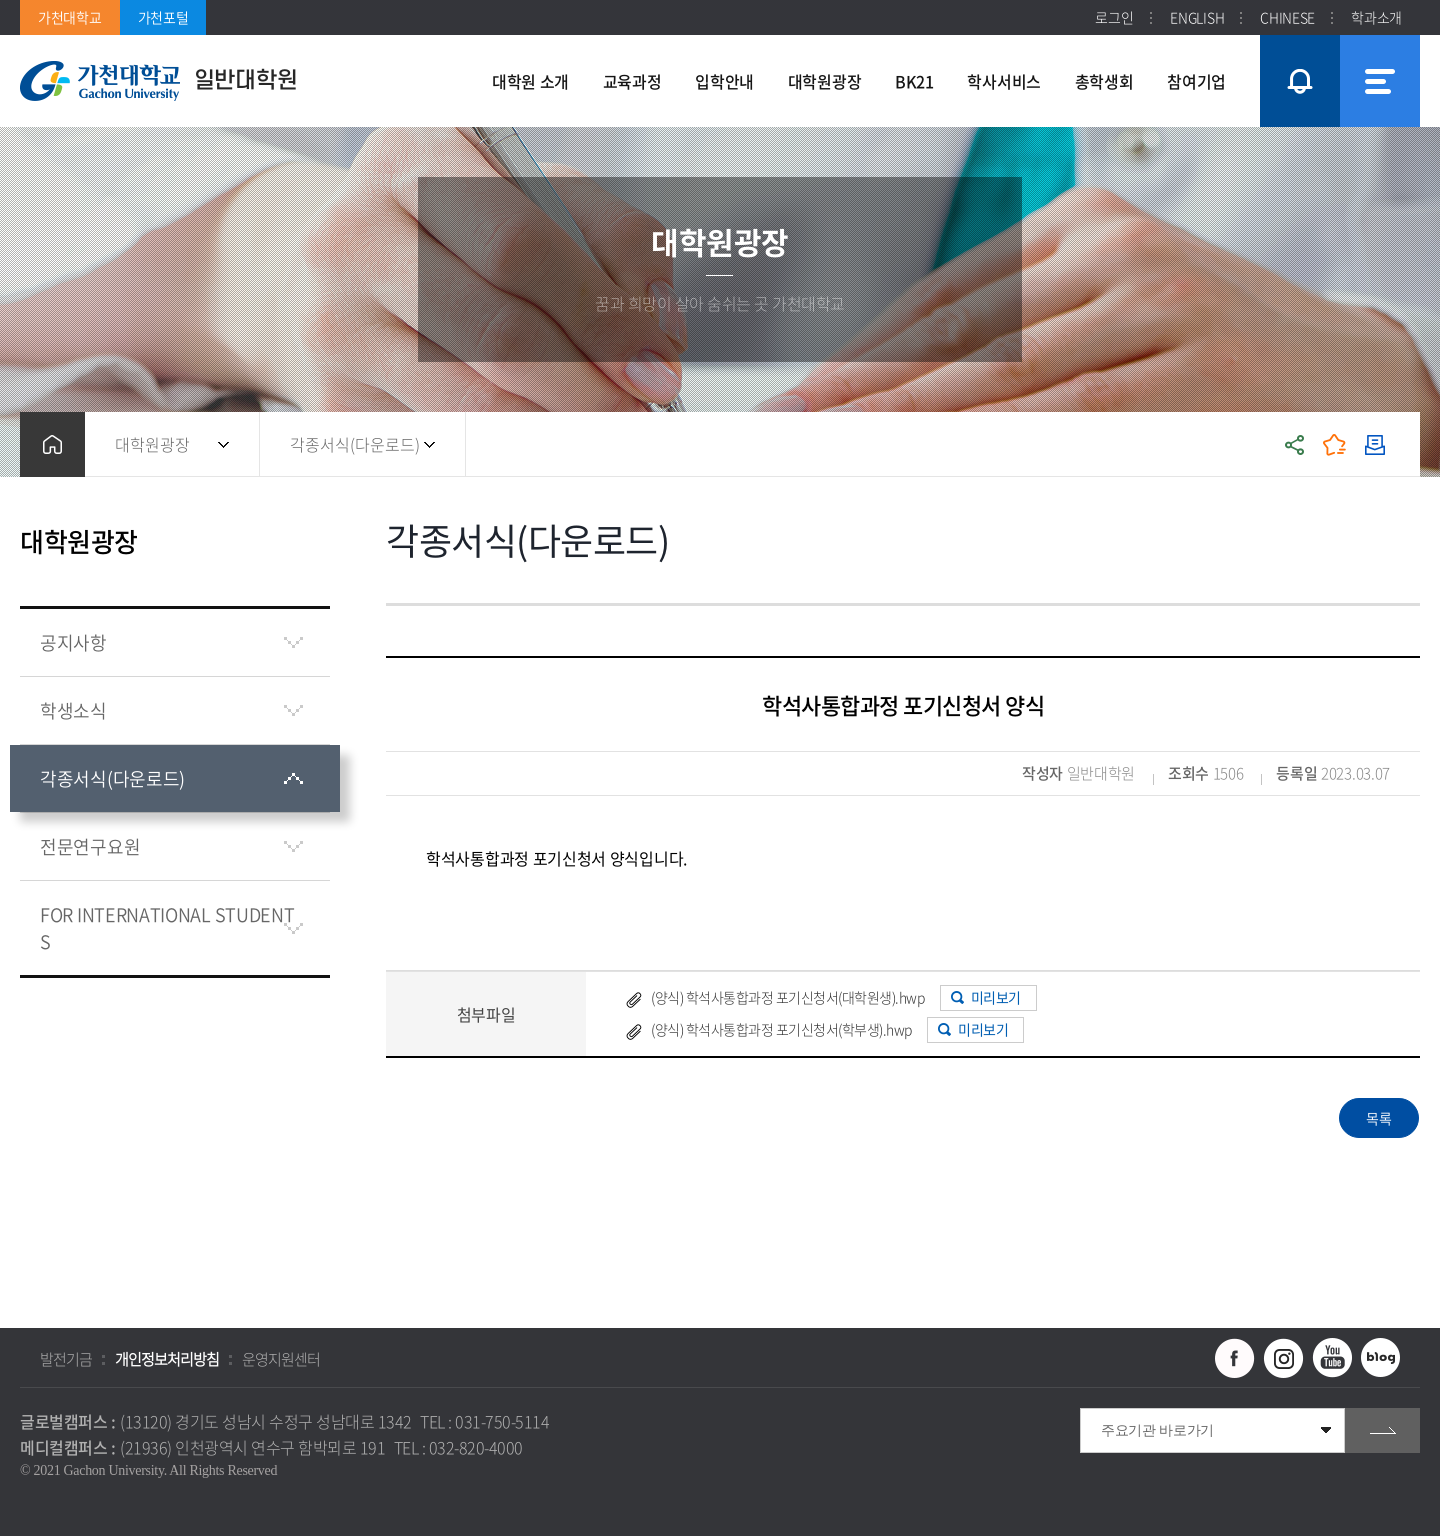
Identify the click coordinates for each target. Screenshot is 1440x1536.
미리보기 (996, 997)
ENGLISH (1197, 17)
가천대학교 (70, 17)
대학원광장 (152, 444)
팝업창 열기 (1297, 44)
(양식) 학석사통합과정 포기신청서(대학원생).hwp (787, 997)
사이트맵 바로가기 (1380, 81)
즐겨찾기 (1335, 444)
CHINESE (1287, 17)
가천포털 (163, 17)
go (1382, 1430)
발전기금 (66, 1359)
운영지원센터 (281, 1359)
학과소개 (1376, 17)
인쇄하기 (1375, 444)
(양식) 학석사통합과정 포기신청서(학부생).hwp (781, 1029)
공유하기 (1295, 444)
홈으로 (52, 444)
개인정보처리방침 (167, 1359)
